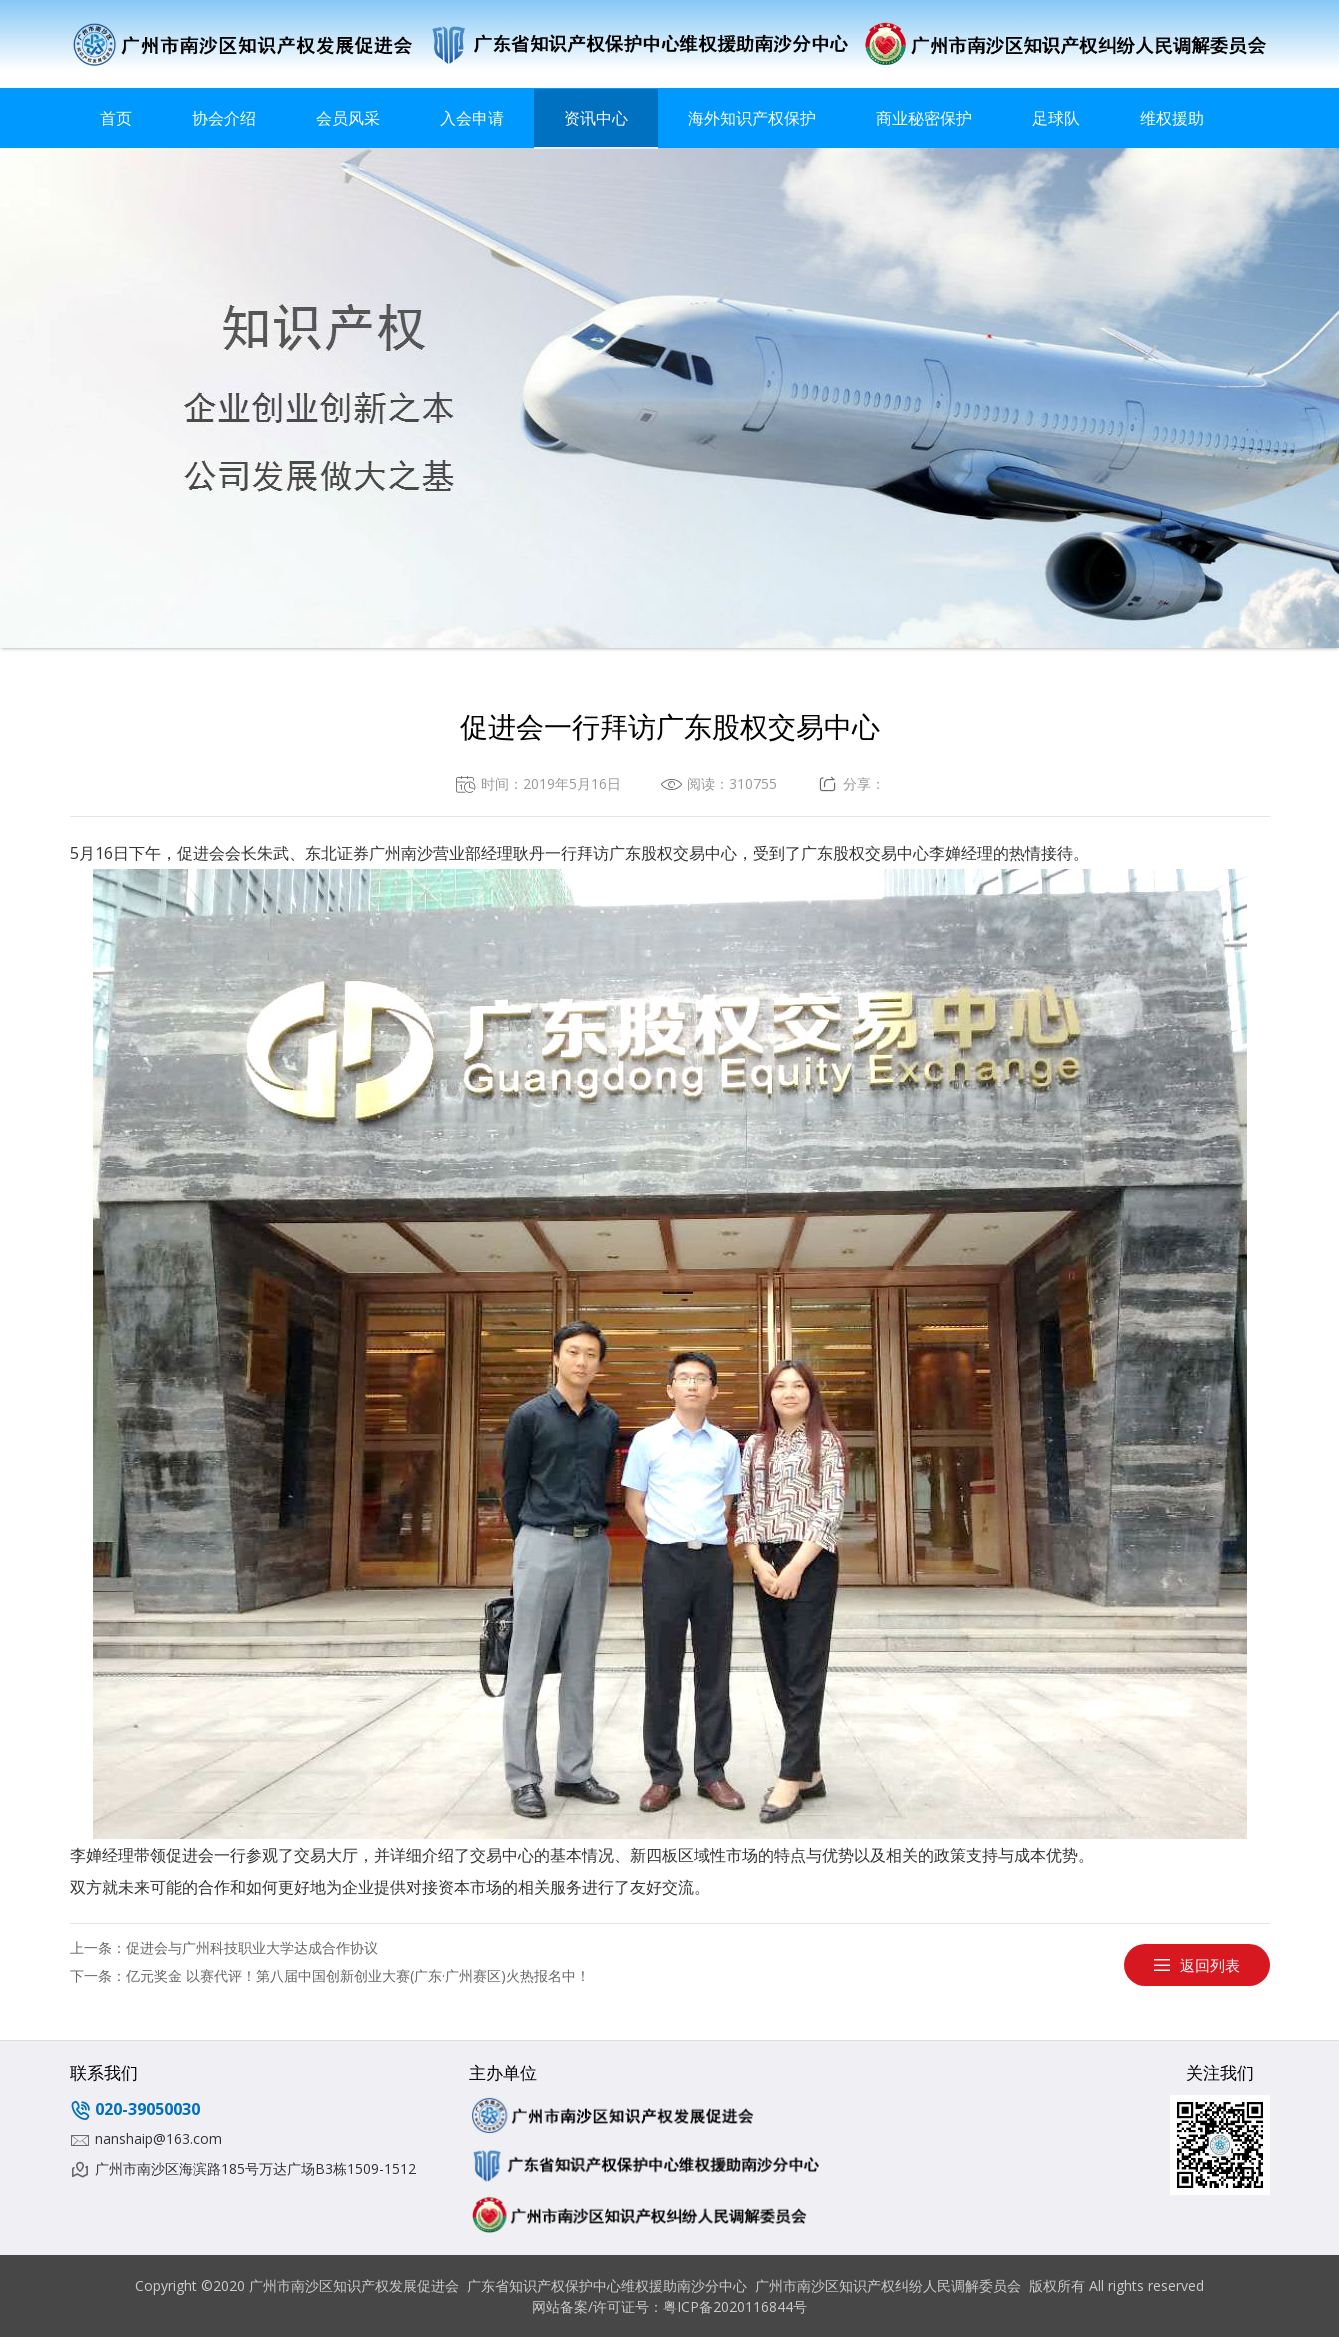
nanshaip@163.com (158, 2138)
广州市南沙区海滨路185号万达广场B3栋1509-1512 (255, 2168)
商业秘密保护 (924, 118)
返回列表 (1210, 1965)
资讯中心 (596, 118)
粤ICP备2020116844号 (735, 2306)
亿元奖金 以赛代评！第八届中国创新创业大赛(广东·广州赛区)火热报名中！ (358, 1975)
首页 (116, 118)
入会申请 (472, 118)
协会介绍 (224, 118)
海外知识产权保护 (752, 118)
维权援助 (1172, 118)
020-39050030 (147, 2109)
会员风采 (348, 118)
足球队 (1056, 118)
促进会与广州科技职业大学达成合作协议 (252, 1947)
